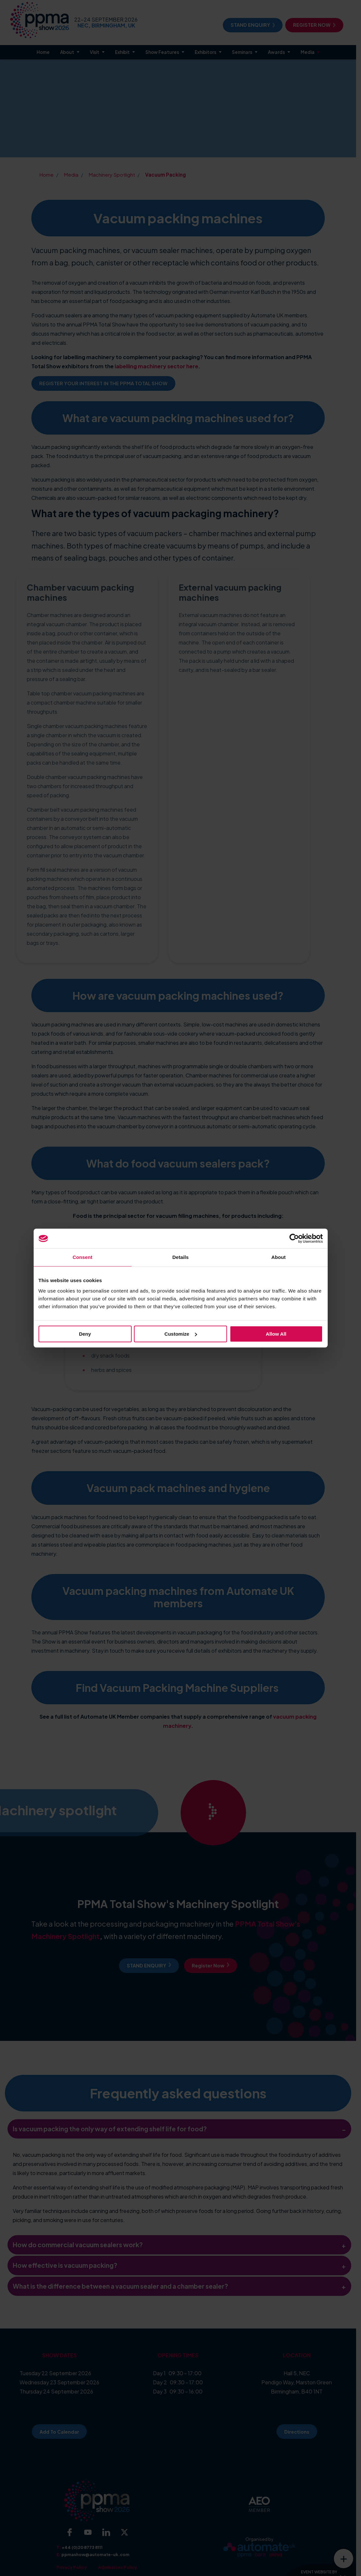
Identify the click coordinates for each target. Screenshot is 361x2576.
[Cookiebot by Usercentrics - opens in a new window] (294, 1238)
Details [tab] (180, 1257)
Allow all (276, 1334)
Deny (85, 1334)
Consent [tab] (82, 1257)
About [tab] (278, 1257)
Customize (180, 1334)
